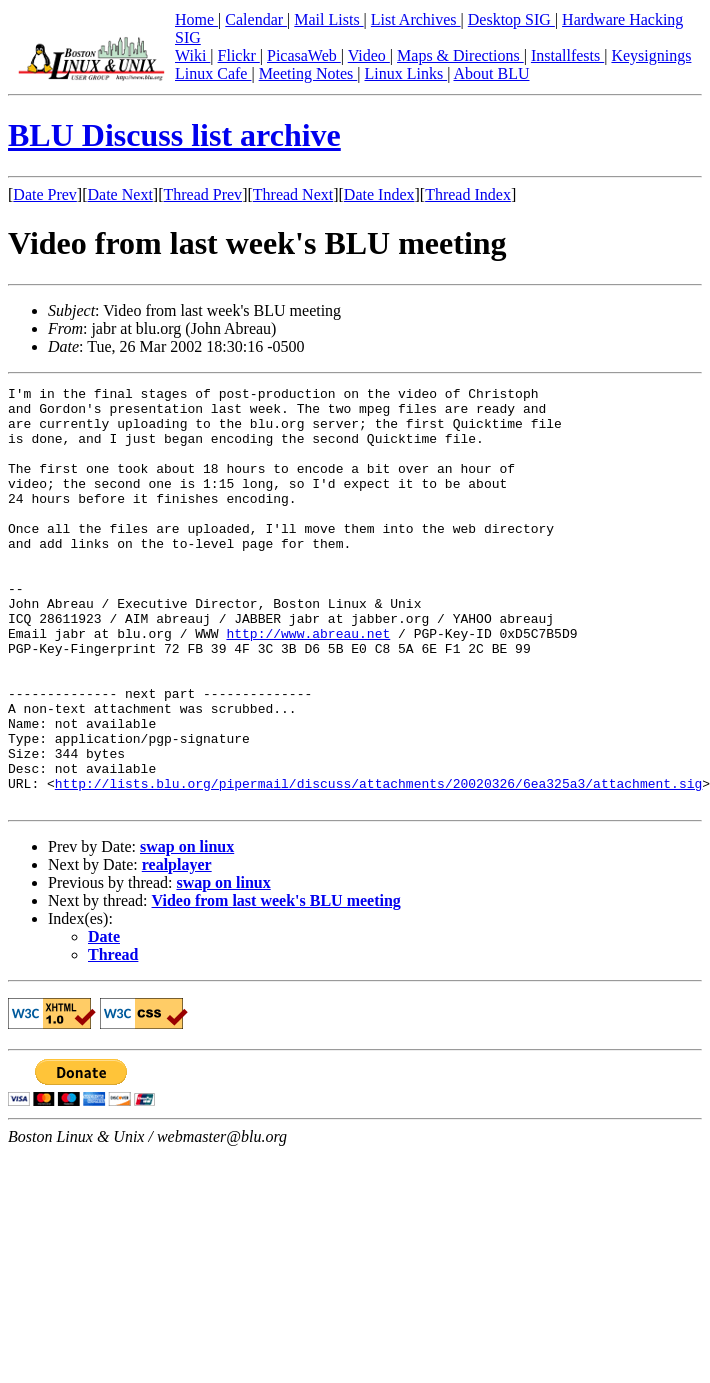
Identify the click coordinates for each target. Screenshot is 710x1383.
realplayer (177, 948)
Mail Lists (328, 19)
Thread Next (293, 194)
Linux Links (405, 73)
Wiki (192, 55)
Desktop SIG (511, 19)
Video (369, 55)
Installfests (567, 55)
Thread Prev (202, 194)
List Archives (416, 19)
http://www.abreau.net (308, 684)
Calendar (256, 19)
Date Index (379, 194)
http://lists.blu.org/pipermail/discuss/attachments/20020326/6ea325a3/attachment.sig (378, 864)
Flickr (239, 55)
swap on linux (187, 930)
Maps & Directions (460, 55)
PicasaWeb (304, 55)
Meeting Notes (308, 73)
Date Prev (45, 194)
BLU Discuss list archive (174, 135)
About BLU (491, 73)
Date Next (120, 194)
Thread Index (468, 194)
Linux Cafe (213, 73)
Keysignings (651, 55)
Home (196, 19)
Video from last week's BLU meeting (276, 984)
